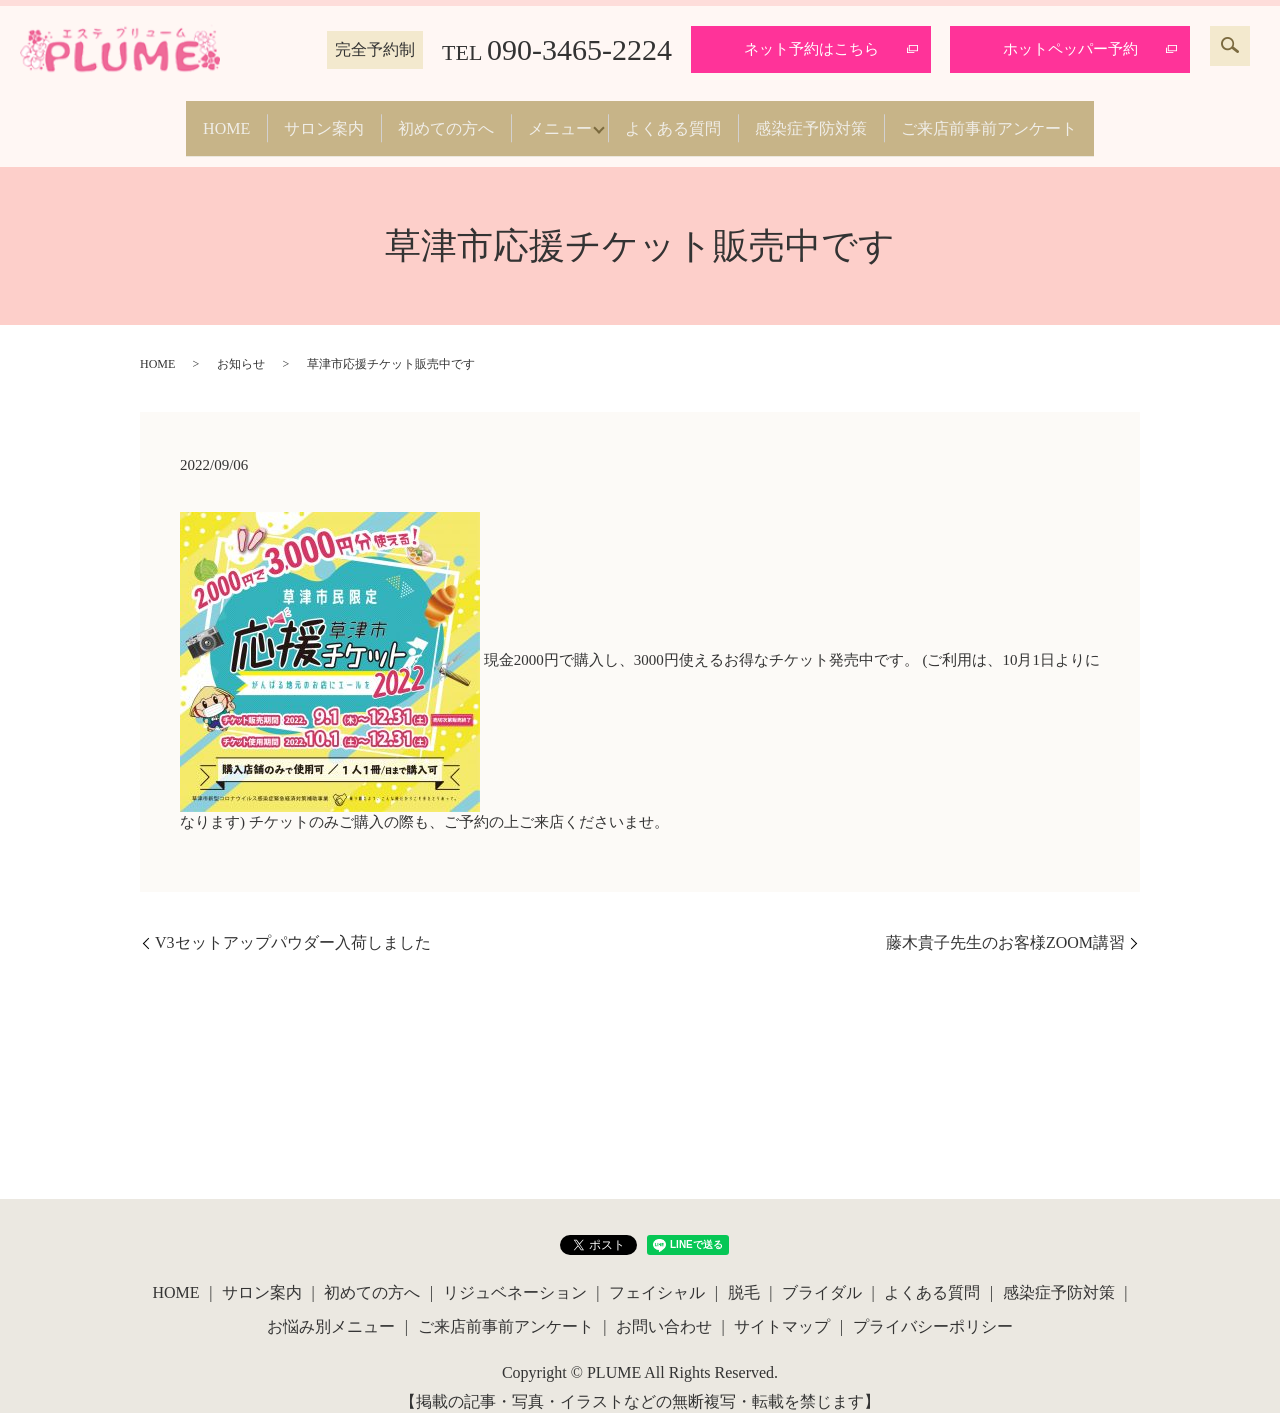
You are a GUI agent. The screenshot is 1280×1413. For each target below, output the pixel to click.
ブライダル (822, 1272)
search (1230, 46)
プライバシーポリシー (933, 1305)
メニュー (560, 117)
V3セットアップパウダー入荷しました (293, 922)
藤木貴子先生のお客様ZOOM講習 (1005, 922)
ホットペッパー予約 (1070, 49)
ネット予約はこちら (811, 49)
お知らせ (241, 344)
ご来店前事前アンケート (1032, 117)
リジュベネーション (515, 1272)
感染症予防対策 (840, 117)
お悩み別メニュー (331, 1305)
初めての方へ (432, 117)
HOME (183, 117)
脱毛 (744, 1272)
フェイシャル (657, 1272)
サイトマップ (782, 1305)
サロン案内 (296, 117)
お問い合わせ (664, 1305)
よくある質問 (688, 117)
